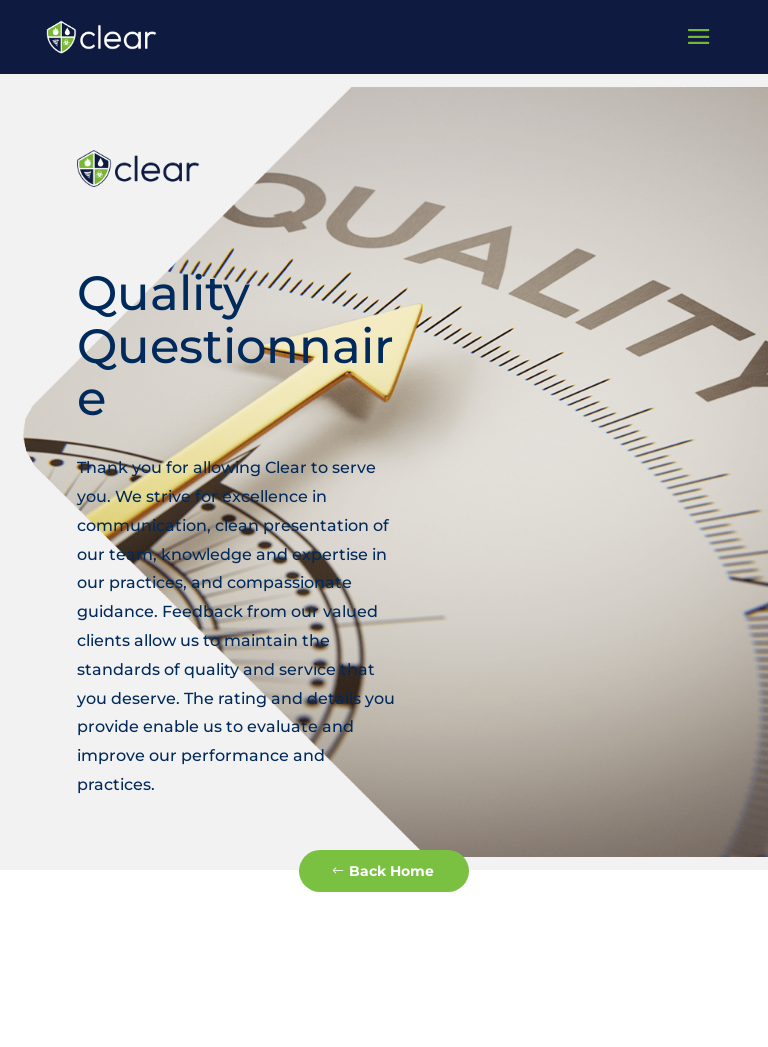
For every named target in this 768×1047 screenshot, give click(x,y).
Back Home (391, 871)
